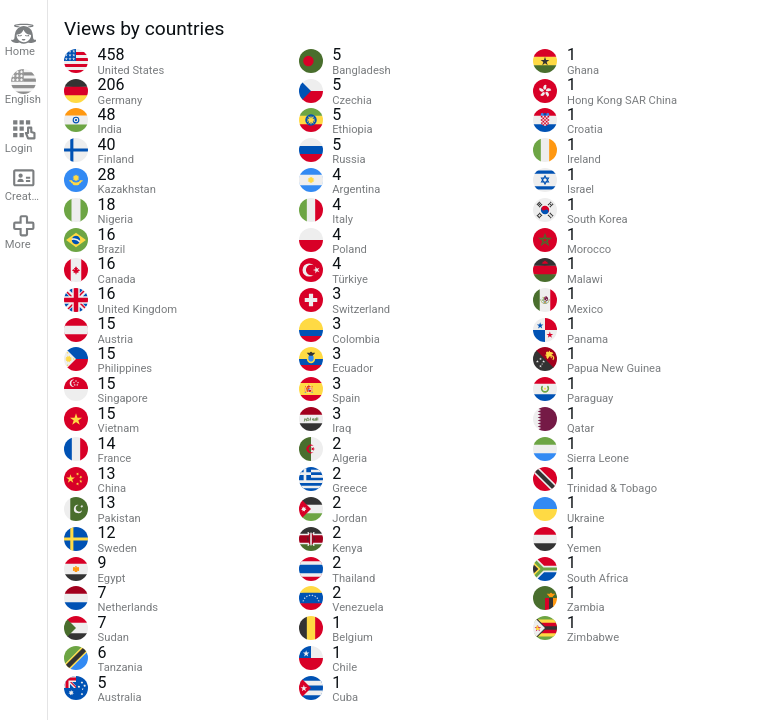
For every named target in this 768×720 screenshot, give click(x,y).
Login (21, 136)
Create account (26, 184)
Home (21, 40)
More (21, 232)
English (23, 88)
